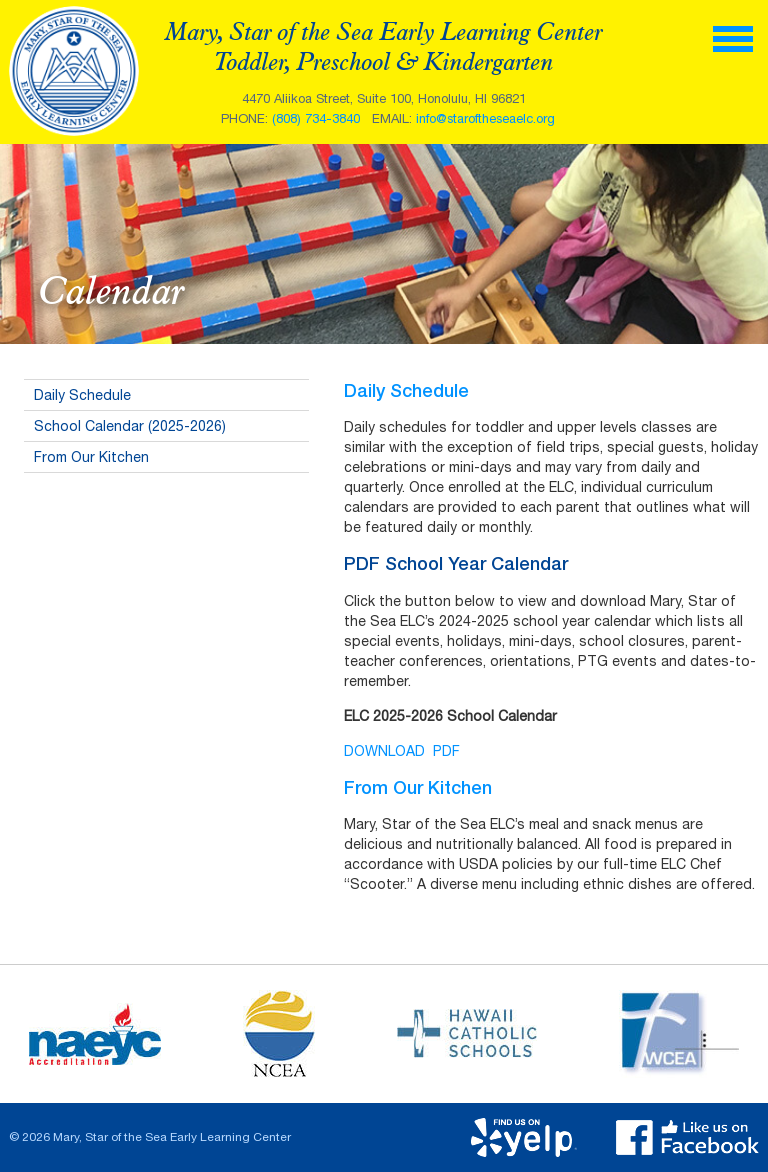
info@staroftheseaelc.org (485, 118)
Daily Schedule (82, 395)
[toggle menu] (733, 37)
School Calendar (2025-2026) (130, 426)
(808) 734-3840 (316, 118)
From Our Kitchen (91, 457)
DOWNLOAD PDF (402, 751)
